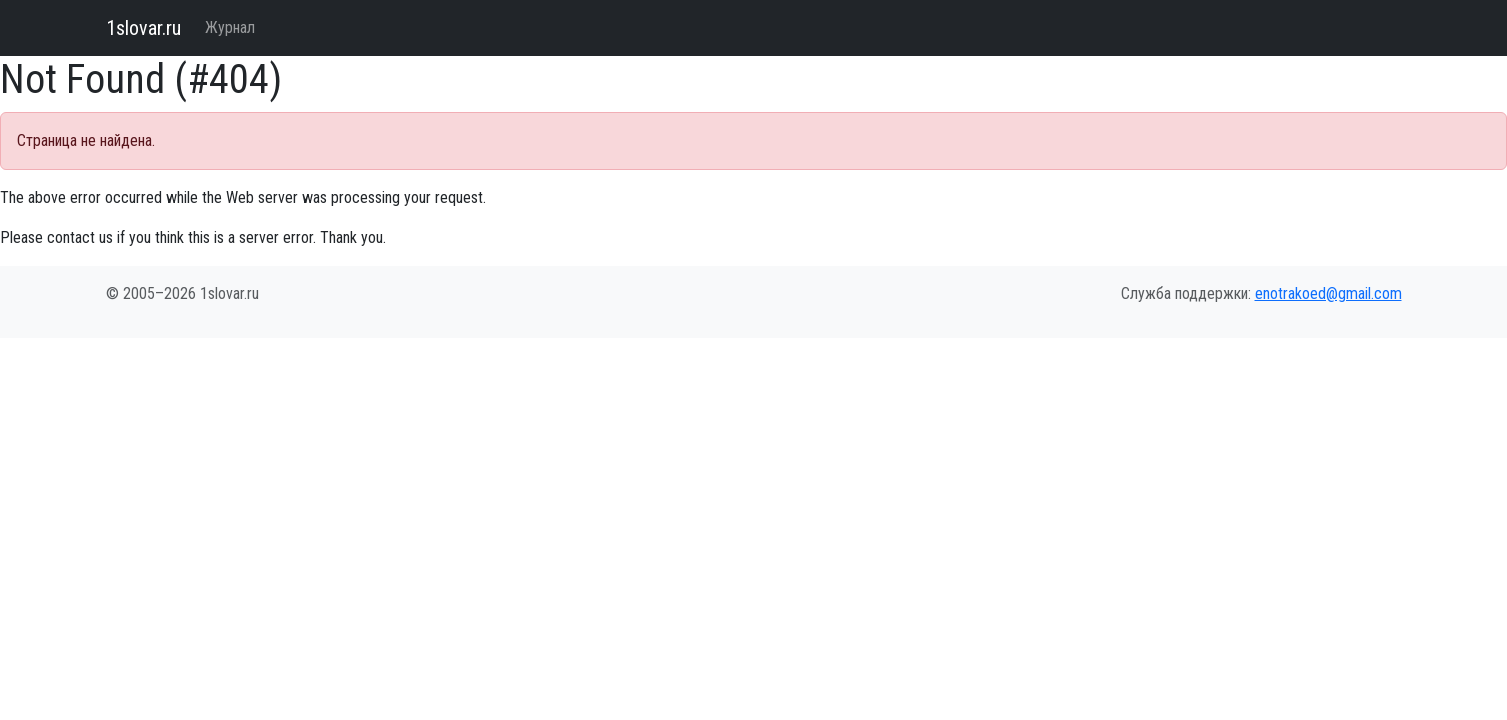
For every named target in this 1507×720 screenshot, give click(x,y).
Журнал (230, 27)
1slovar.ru (143, 28)
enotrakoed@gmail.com (1328, 293)
